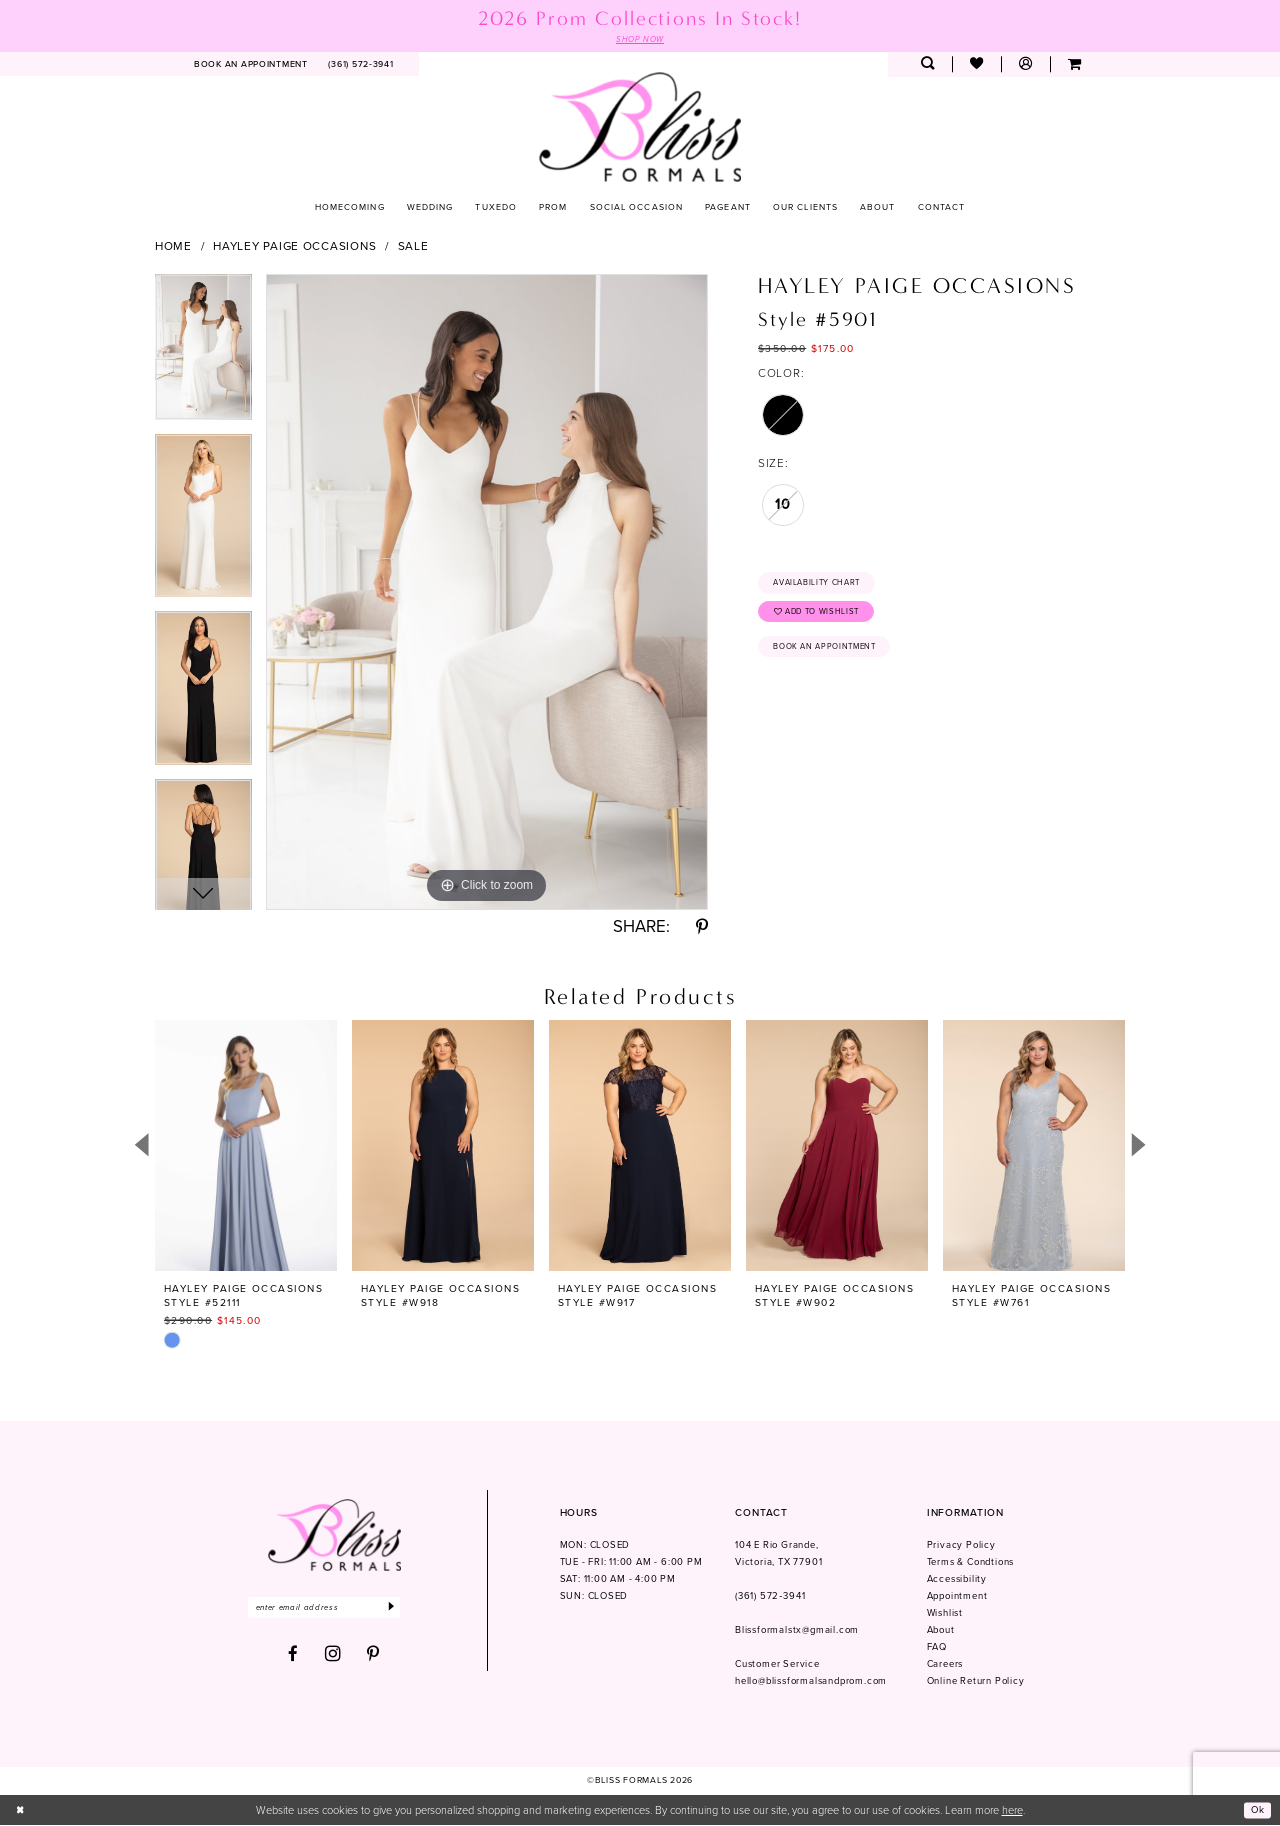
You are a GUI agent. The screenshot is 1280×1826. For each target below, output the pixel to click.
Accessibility (957, 1580)
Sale (413, 247)
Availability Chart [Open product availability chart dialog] (824, 585)
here (1012, 1811)
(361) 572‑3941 (770, 1597)
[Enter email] (333, 1609)
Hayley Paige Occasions (294, 247)
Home (173, 247)
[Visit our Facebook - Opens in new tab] (293, 1657)
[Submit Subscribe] (410, 1609)
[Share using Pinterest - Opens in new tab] (702, 928)
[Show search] (927, 65)
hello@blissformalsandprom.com (811, 1682)
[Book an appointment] (251, 65)
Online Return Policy (976, 1682)
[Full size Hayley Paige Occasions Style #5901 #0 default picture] (487, 593)
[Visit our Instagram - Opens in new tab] (333, 1657)
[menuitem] (251, 65)
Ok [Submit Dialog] (1256, 1811)
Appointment (957, 1597)
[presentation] (246, 1146)
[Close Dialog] (22, 1811)
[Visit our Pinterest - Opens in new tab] (373, 1657)
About (941, 1631)
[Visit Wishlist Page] (976, 65)
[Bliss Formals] (640, 127)
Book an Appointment (832, 657)
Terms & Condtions (971, 1564)
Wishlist (945, 1614)
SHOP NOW (640, 40)
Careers (945, 1665)
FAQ (937, 1648)
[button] (1025, 65)
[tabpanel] (203, 355)
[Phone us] (361, 65)
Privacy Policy (961, 1547)
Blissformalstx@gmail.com (797, 1631)
